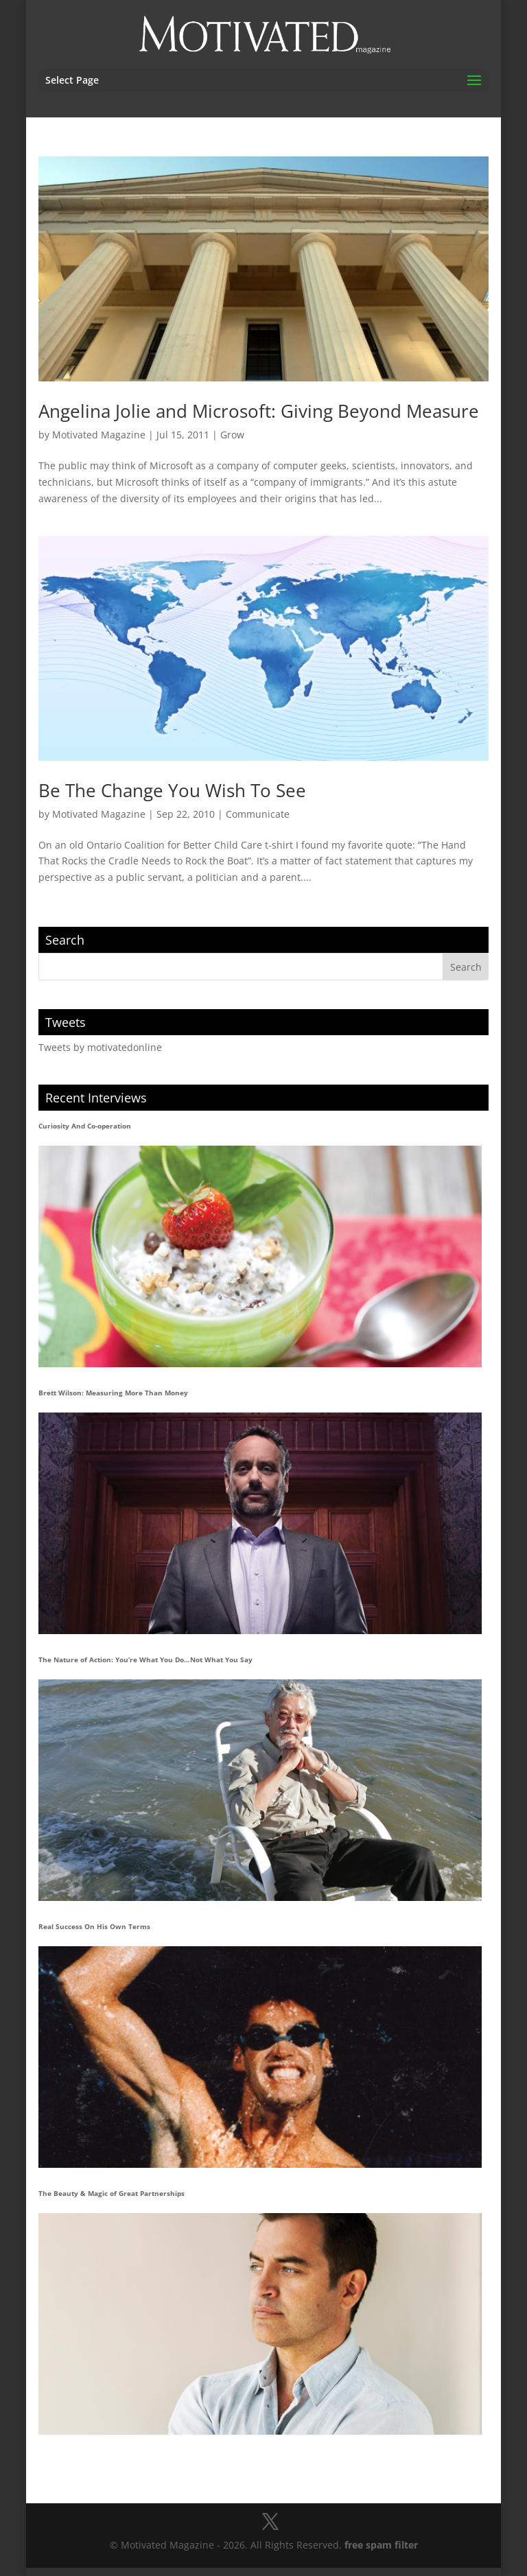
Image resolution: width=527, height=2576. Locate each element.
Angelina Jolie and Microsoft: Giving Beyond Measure (258, 411)
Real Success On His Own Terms (94, 1926)
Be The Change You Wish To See (172, 790)
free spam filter (381, 2544)
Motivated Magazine (98, 434)
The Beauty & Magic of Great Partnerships (111, 2193)
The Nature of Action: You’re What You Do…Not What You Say (145, 1659)
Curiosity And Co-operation (84, 1126)
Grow (232, 434)
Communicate (258, 813)
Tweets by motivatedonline (100, 1047)
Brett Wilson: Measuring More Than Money (113, 1392)
